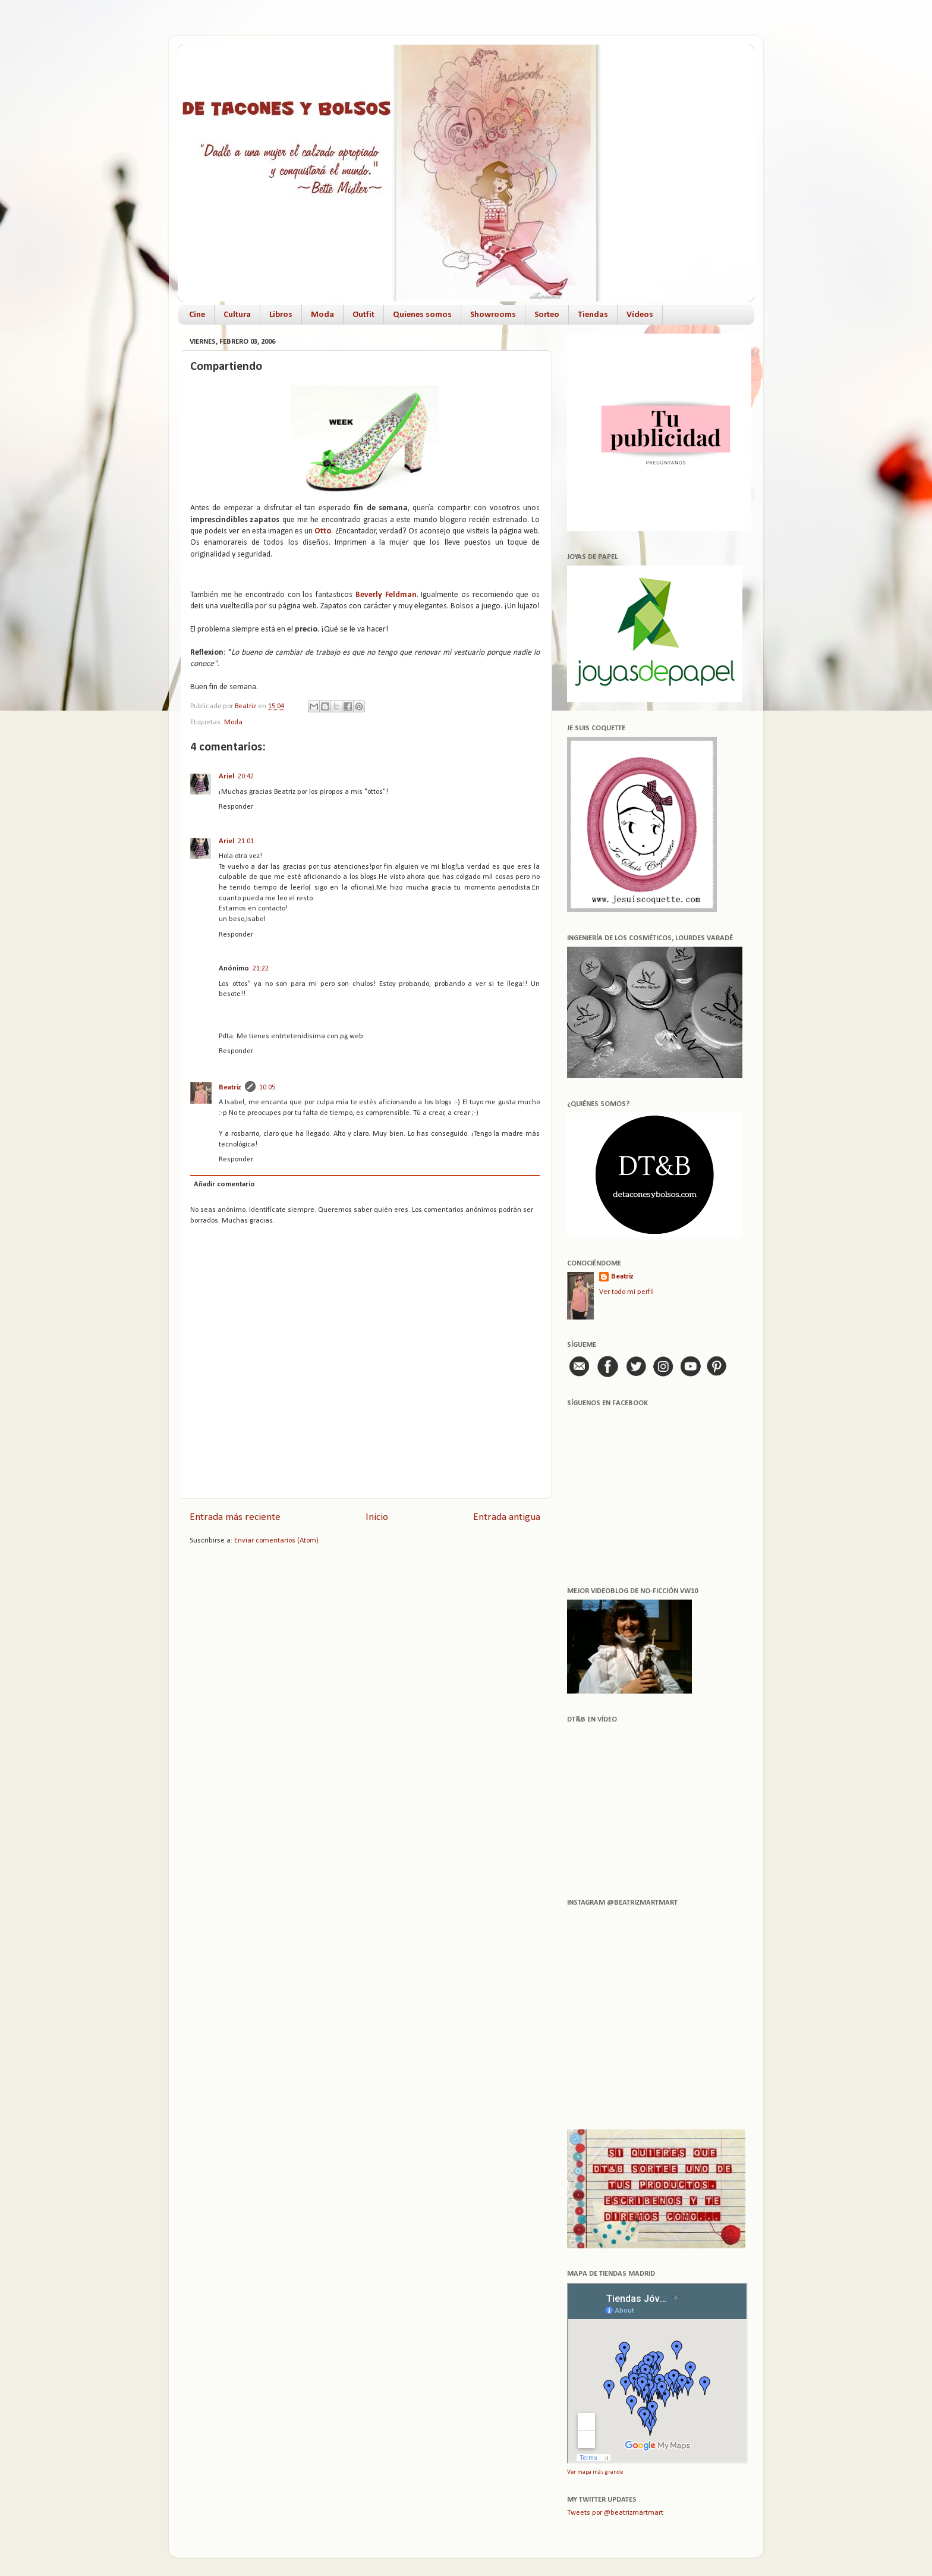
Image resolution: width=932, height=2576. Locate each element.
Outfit (363, 314)
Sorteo (546, 314)
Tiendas (593, 314)
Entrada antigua (506, 1517)
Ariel (226, 776)
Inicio (377, 1517)
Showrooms (493, 314)
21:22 (261, 968)
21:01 (246, 841)
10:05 (267, 1087)
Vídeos (639, 314)
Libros (280, 314)
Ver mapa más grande (595, 2472)
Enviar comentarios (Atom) (276, 1540)
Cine (197, 314)
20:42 (246, 776)
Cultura (237, 314)
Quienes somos (422, 314)
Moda (322, 314)
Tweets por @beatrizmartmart (615, 2513)
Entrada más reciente (235, 1517)
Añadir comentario (224, 1184)
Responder (236, 807)
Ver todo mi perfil (626, 1292)
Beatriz (230, 1087)
